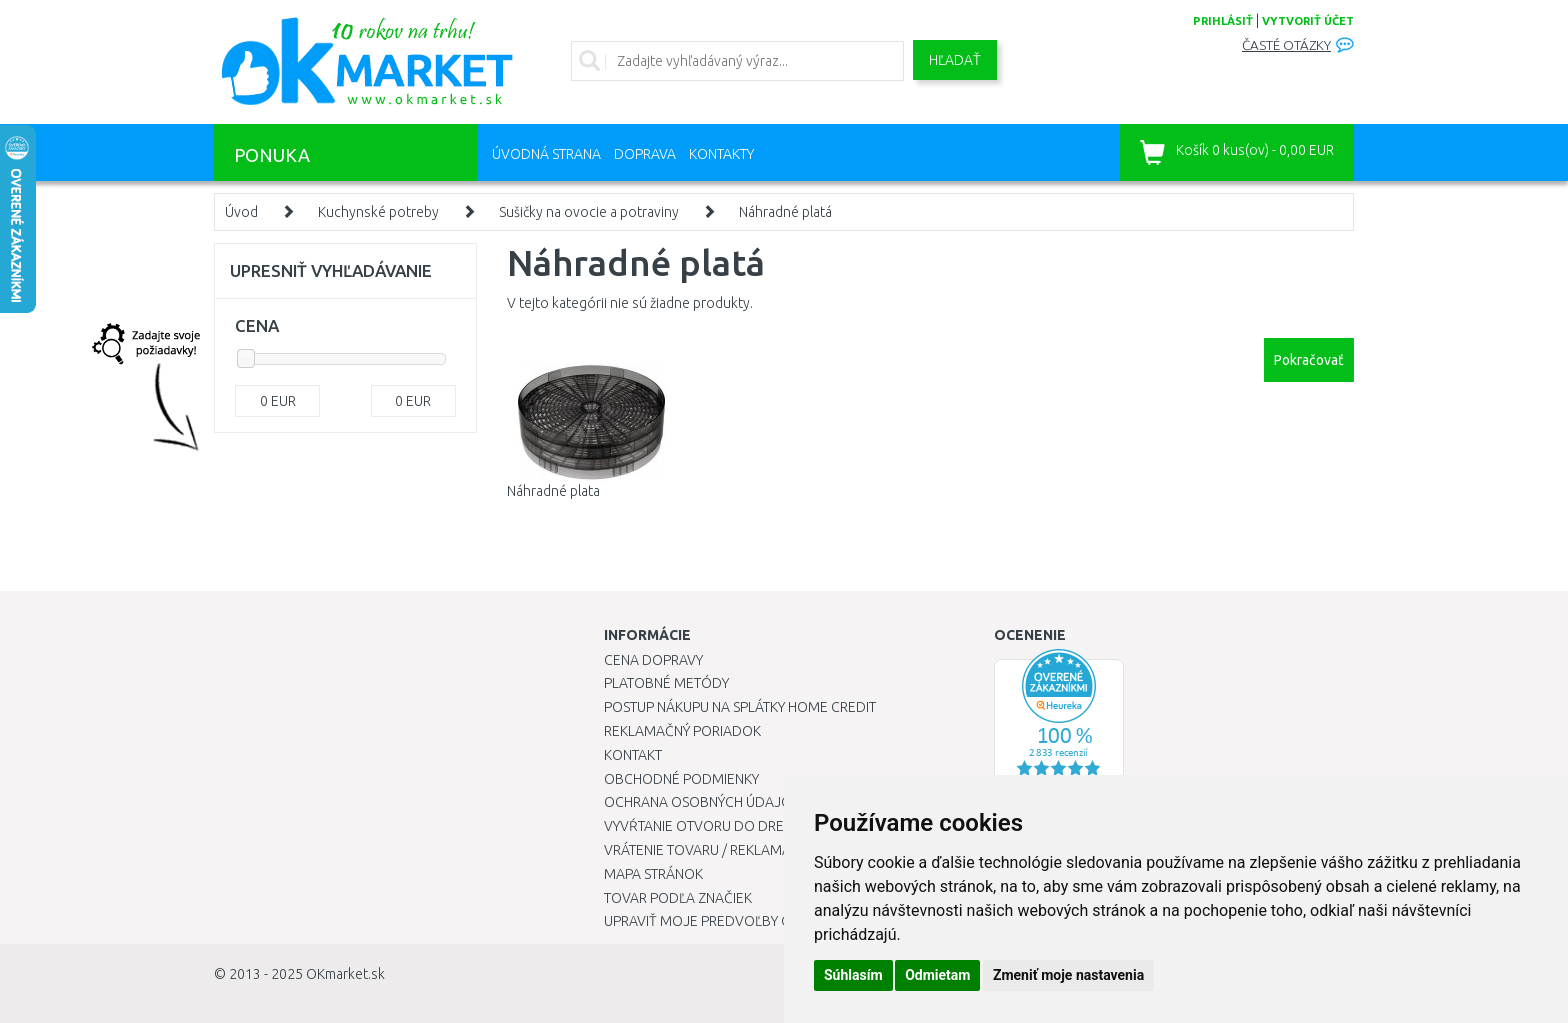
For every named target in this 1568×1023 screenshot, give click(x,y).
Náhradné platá (785, 212)
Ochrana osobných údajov (702, 802)
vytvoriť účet (1308, 21)
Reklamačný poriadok (682, 731)
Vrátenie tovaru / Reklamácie (707, 850)
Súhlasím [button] (853, 975)
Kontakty (721, 154)
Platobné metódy (666, 683)
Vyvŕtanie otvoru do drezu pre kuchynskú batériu (782, 826)
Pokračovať (1309, 360)
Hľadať (955, 60)
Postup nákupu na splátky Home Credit (740, 707)
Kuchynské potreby (378, 212)
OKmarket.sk (345, 974)
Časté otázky (1286, 45)
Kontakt (633, 755)
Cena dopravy (653, 660)
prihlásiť (1223, 21)
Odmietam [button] (937, 975)
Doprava (645, 154)
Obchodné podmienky (681, 779)
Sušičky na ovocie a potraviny (589, 212)
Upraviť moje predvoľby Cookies (721, 921)
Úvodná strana (546, 154)
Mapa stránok (653, 874)
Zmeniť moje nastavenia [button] (1068, 975)
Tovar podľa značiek (678, 898)
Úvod (241, 212)
